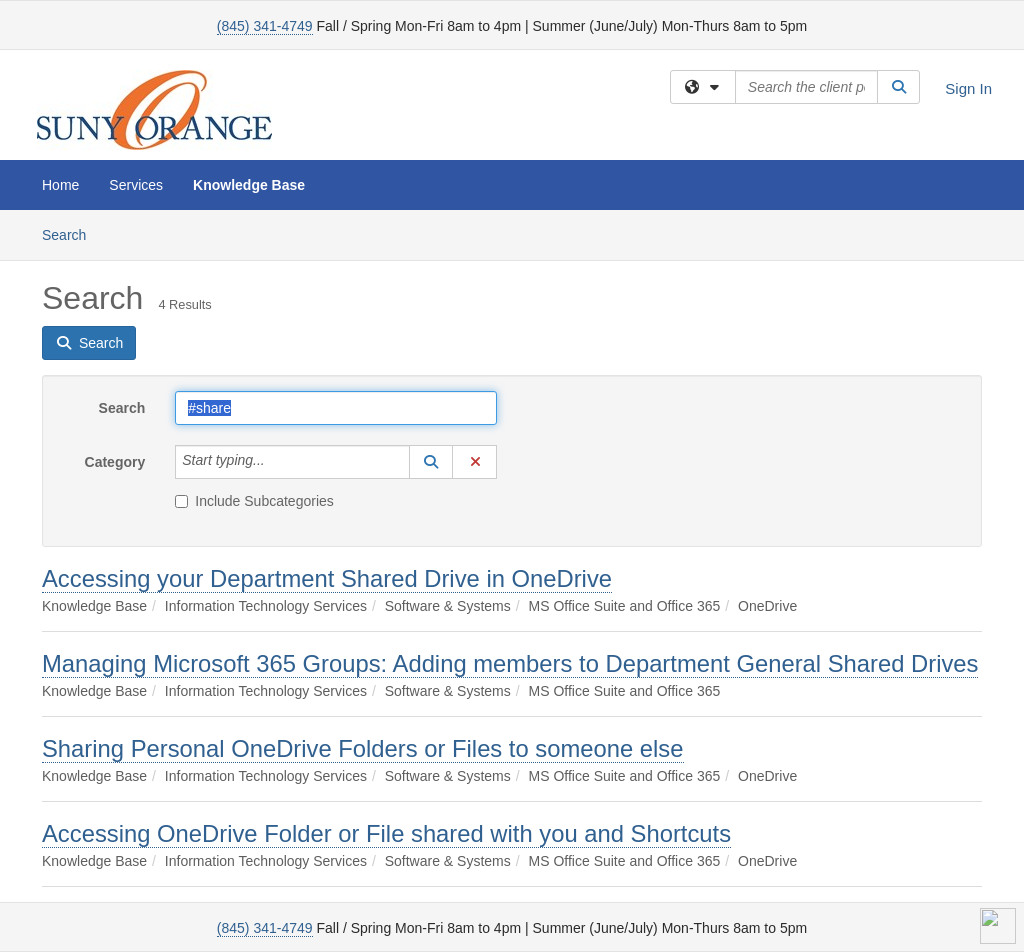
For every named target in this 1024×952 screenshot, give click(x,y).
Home (60, 185)
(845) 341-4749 (265, 26)
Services (136, 185)
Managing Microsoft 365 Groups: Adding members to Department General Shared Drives (510, 663)
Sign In (968, 88)
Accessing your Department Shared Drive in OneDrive (327, 578)
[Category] (276, 462)
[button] (431, 462)
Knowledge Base (249, 185)
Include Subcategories (254, 501)
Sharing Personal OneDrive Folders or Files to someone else (363, 748)
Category (115, 462)
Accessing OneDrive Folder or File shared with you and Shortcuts (386, 833)
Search (71, 233)
